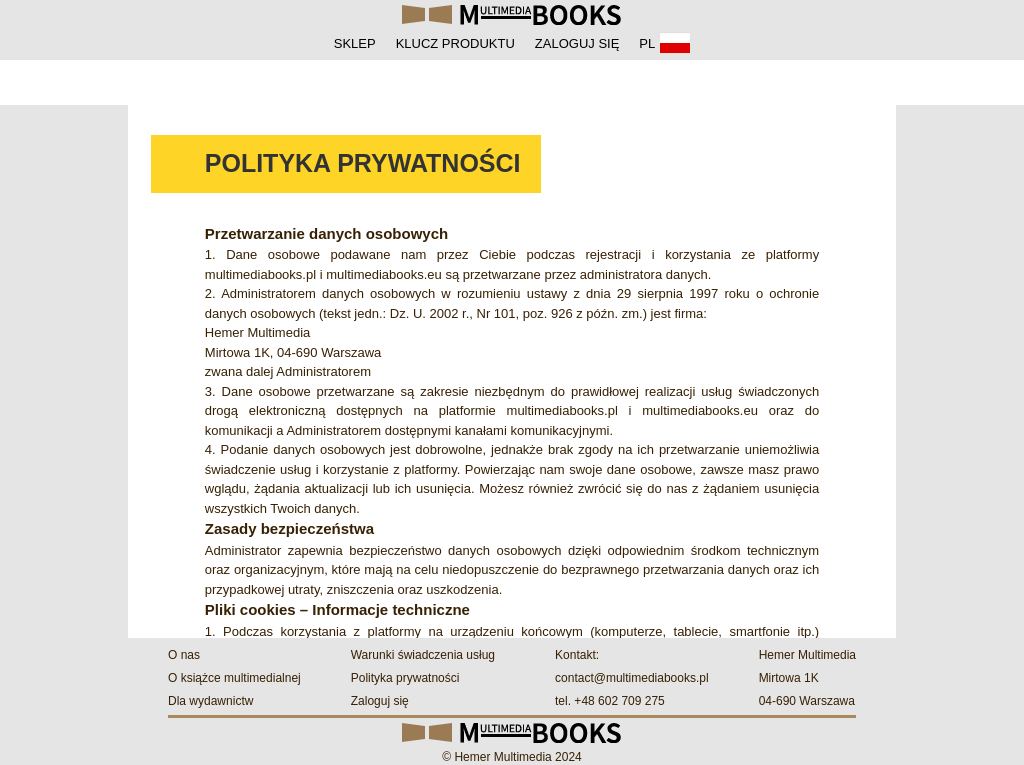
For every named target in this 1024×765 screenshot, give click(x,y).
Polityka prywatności (405, 678)
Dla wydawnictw (210, 701)
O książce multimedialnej (234, 678)
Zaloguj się (380, 701)
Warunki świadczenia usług (423, 655)
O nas (184, 655)
